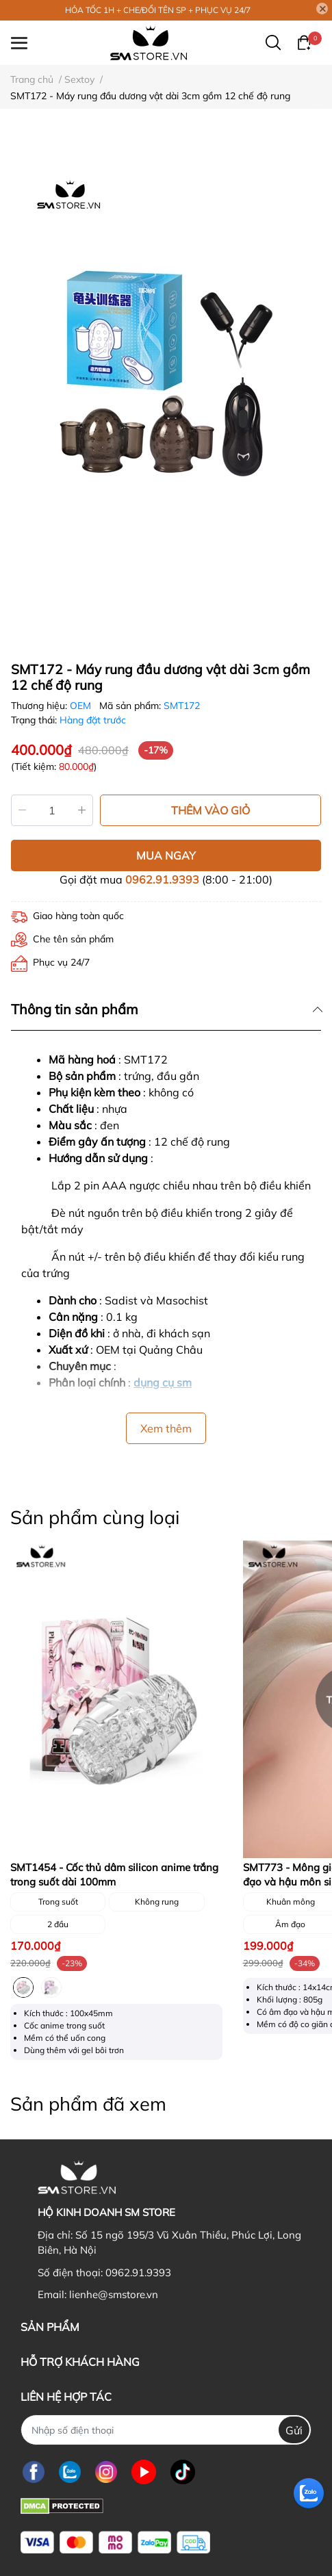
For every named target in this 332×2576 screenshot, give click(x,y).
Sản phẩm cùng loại (94, 1517)
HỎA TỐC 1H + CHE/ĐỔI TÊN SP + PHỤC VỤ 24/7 (158, 10)
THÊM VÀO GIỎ (210, 810)
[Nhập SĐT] (166, 2429)
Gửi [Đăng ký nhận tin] (294, 2430)
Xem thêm (166, 1428)
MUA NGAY (166, 855)
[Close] (322, 9)
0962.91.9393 (162, 879)
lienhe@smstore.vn (113, 2294)
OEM (82, 705)
